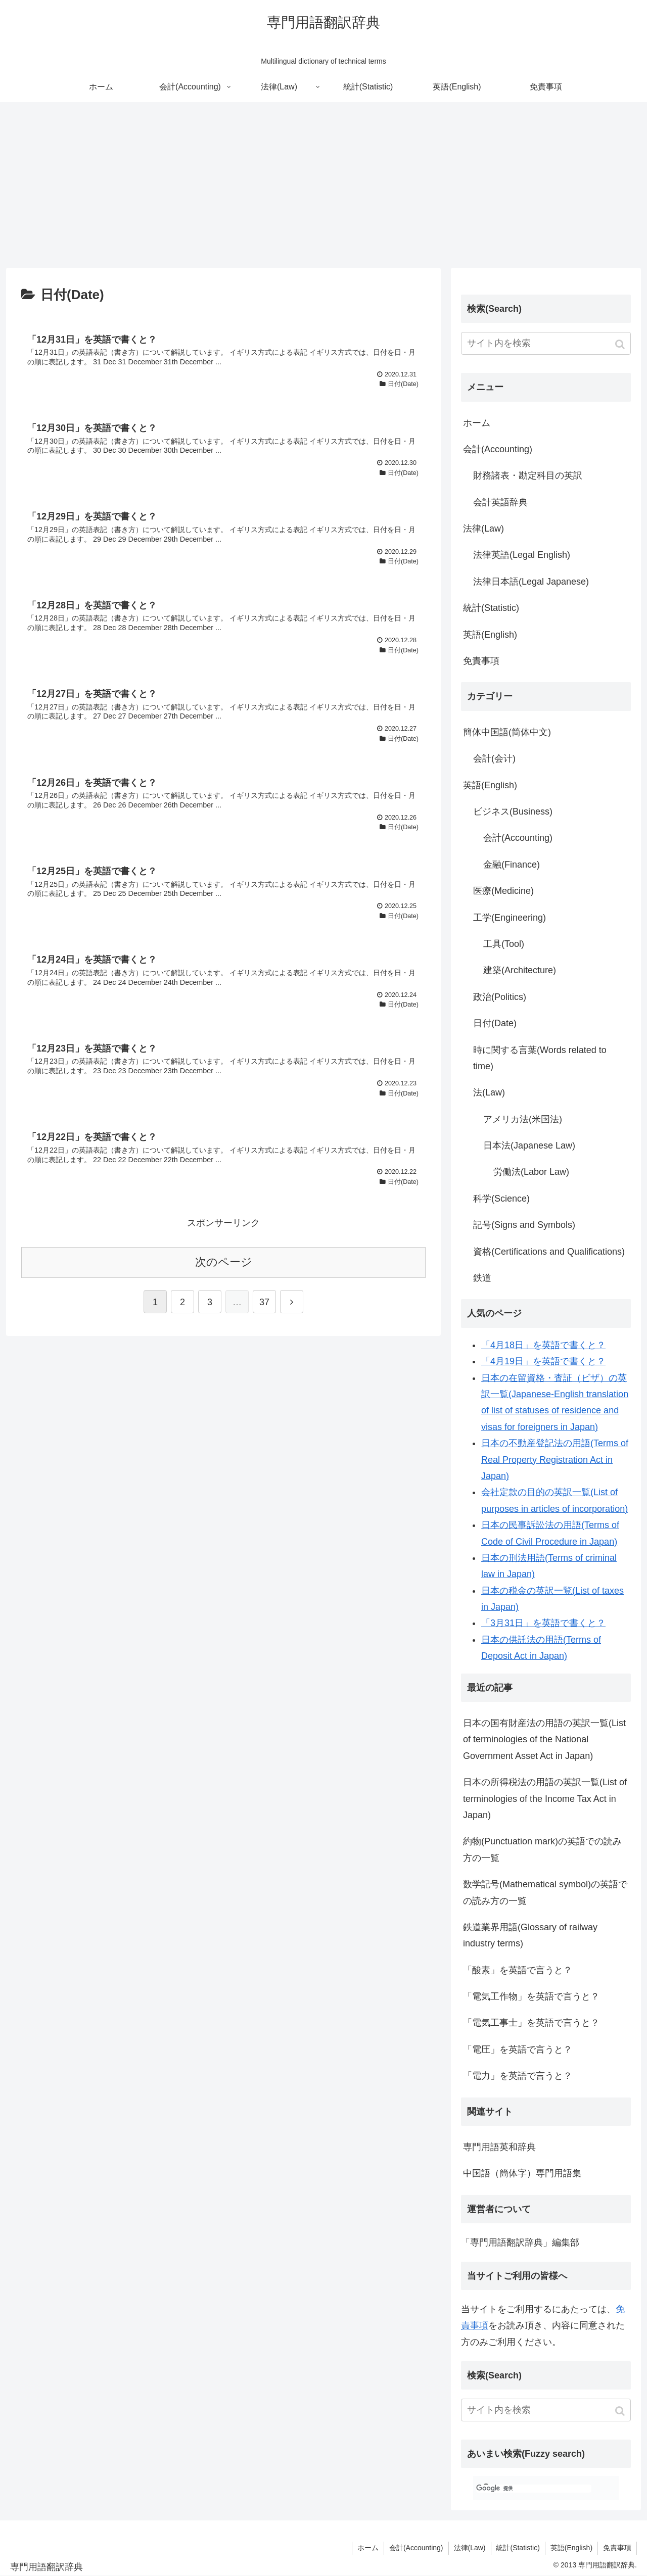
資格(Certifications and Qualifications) (549, 1252)
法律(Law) (483, 528)
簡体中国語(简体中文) (507, 732)
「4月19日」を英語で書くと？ (543, 1361)
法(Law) (489, 1092)
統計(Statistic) (491, 608)
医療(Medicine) (503, 891)
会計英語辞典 (500, 502)
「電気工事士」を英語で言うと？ (531, 2023)
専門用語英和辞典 (499, 2147)
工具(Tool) (503, 944)
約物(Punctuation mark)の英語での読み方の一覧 (542, 1849)
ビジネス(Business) (512, 811)
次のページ (223, 1262)
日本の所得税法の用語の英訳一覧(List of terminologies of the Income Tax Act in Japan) (545, 1798)
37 (264, 1302)
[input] (546, 343)
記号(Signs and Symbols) (524, 1225)
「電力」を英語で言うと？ (517, 2076)
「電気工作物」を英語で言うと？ (531, 1996)
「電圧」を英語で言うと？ (517, 2049)
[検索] (533, 2489)
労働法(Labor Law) (531, 1172)
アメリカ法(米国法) (522, 1119)
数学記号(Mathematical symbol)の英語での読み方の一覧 (545, 1892)
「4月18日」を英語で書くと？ (543, 1345)
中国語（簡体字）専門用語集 (522, 2173)
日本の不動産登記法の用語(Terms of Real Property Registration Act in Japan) (554, 1459)
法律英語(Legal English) (521, 555)
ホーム (476, 423)
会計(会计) (494, 758)
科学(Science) (501, 1199)
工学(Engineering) (509, 918)
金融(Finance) (511, 865)
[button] (621, 344)
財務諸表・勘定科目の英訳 (527, 475)
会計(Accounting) (497, 449)
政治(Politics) (499, 997)
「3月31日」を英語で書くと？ (543, 1623)
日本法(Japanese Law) (529, 1145)
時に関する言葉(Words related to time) (540, 1058)
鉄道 (482, 1278)
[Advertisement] (323, 185)
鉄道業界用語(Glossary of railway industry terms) (530, 1935)
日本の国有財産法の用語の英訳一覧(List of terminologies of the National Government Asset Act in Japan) (544, 1739)
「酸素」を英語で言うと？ (517, 1970)
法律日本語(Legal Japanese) (531, 582)
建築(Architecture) (519, 970)
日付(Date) (495, 1023)
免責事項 (481, 661)
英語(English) (490, 635)
